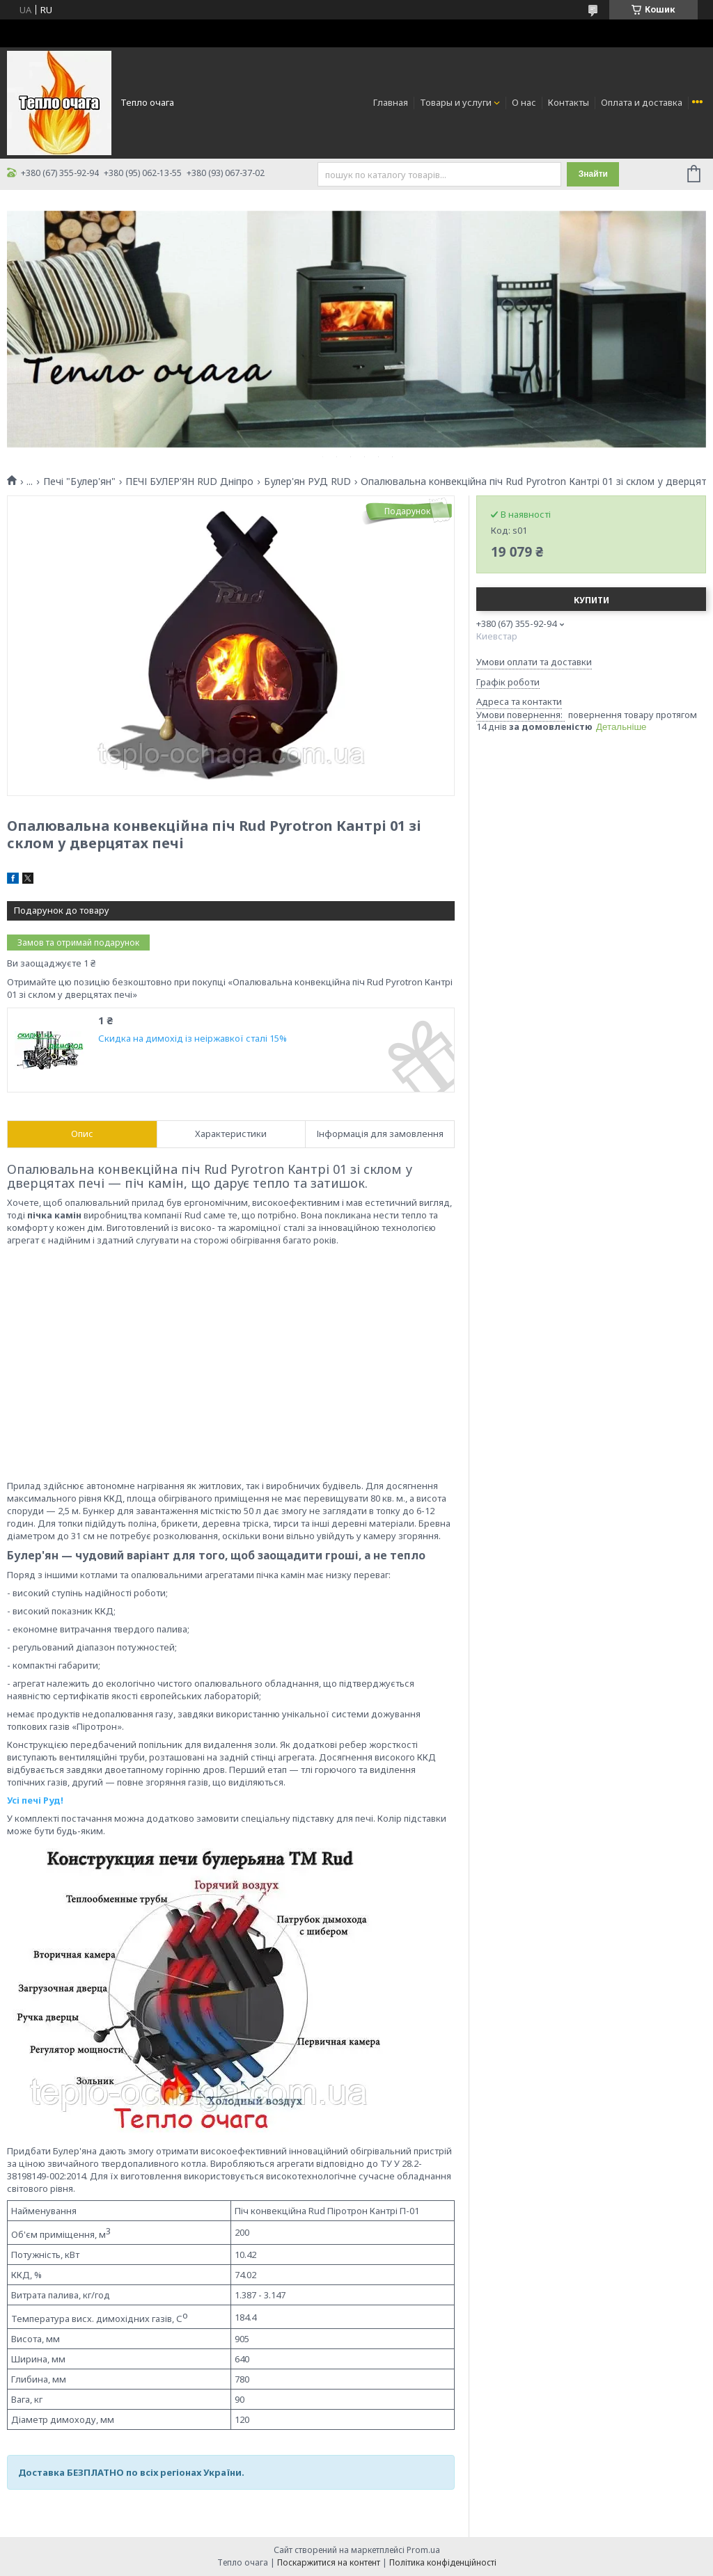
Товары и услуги (456, 102)
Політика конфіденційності (442, 2562)
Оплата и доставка (641, 102)
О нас (524, 102)
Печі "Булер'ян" (79, 481)
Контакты (568, 102)
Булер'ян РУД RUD (307, 481)
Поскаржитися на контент (328, 2562)
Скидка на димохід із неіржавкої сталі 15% (192, 1038)
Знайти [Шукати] (593, 174)
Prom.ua (423, 2550)
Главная (390, 102)
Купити (591, 600)
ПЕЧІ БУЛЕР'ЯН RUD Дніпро (189, 481)
